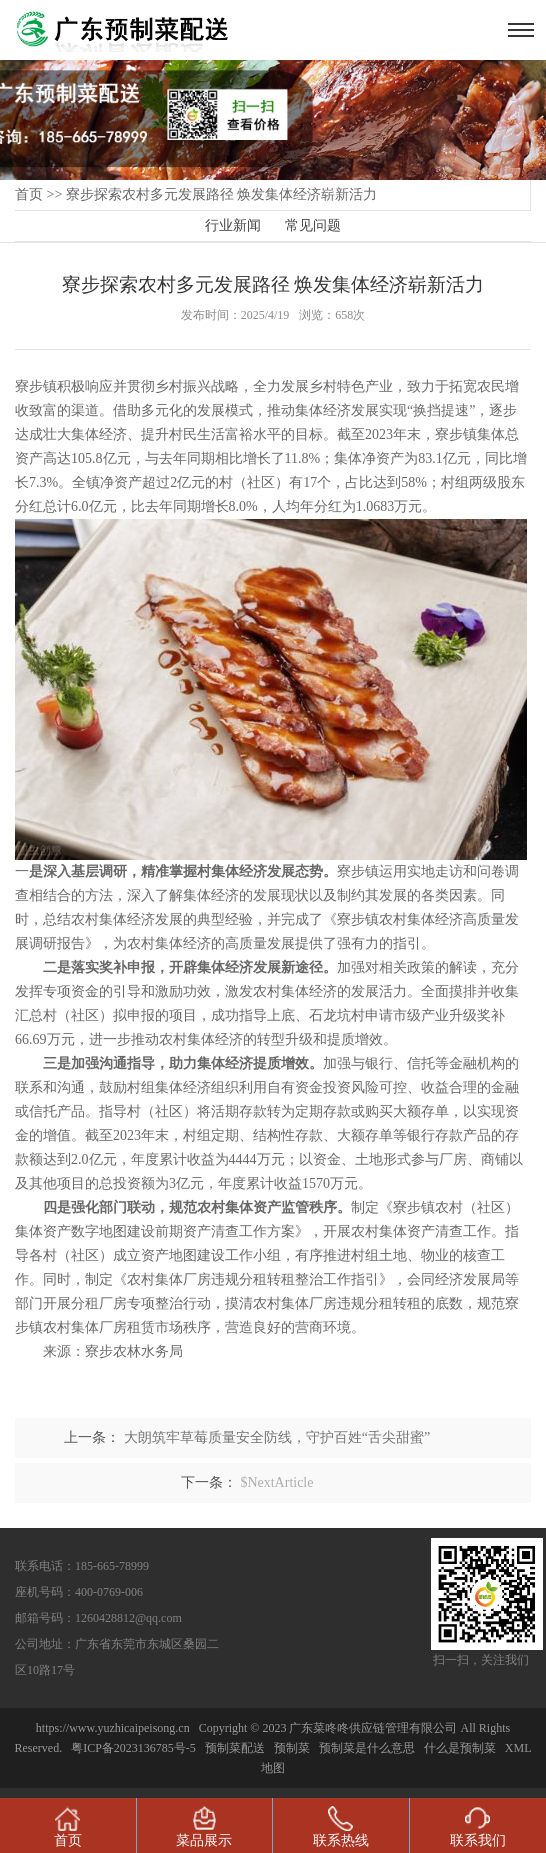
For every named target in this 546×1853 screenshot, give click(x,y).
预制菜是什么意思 (367, 1748)
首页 (29, 194)
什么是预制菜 (460, 1748)
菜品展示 (204, 1827)
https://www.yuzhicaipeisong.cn (114, 1728)
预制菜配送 (235, 1748)
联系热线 (341, 1827)
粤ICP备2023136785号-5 (133, 1748)
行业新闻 (233, 225)
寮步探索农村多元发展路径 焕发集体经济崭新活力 (222, 194)
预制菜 (292, 1748)
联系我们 (478, 1827)
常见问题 (313, 225)
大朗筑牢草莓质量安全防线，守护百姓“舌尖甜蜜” (277, 1437)
